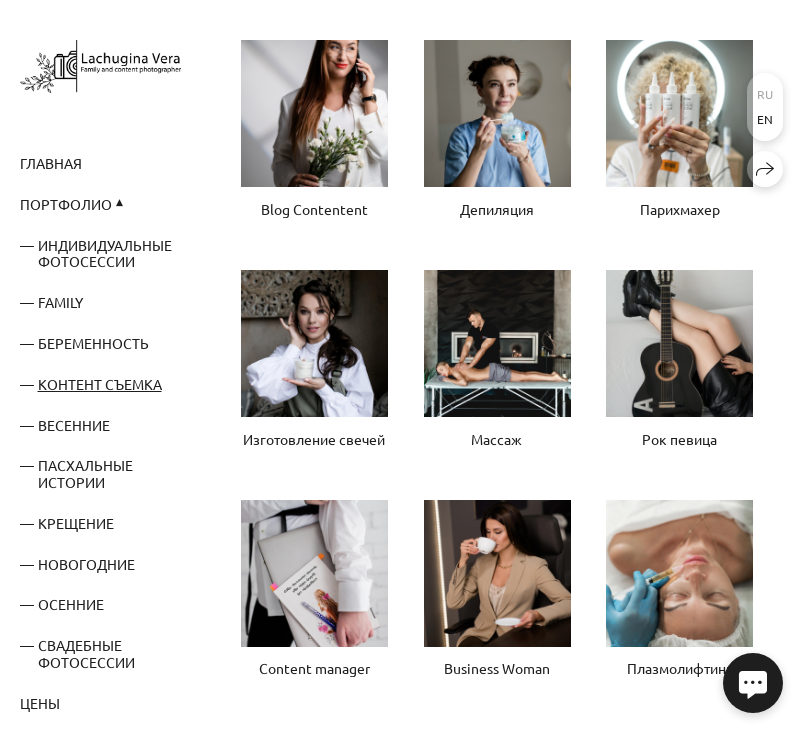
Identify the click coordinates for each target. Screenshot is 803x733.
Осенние (71, 604)
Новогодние (86, 564)
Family (60, 302)
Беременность (93, 343)
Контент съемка (100, 384)
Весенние (74, 425)
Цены (40, 703)
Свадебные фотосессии (86, 653)
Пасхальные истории (85, 473)
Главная (51, 163)
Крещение (76, 523)
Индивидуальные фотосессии (105, 253)
